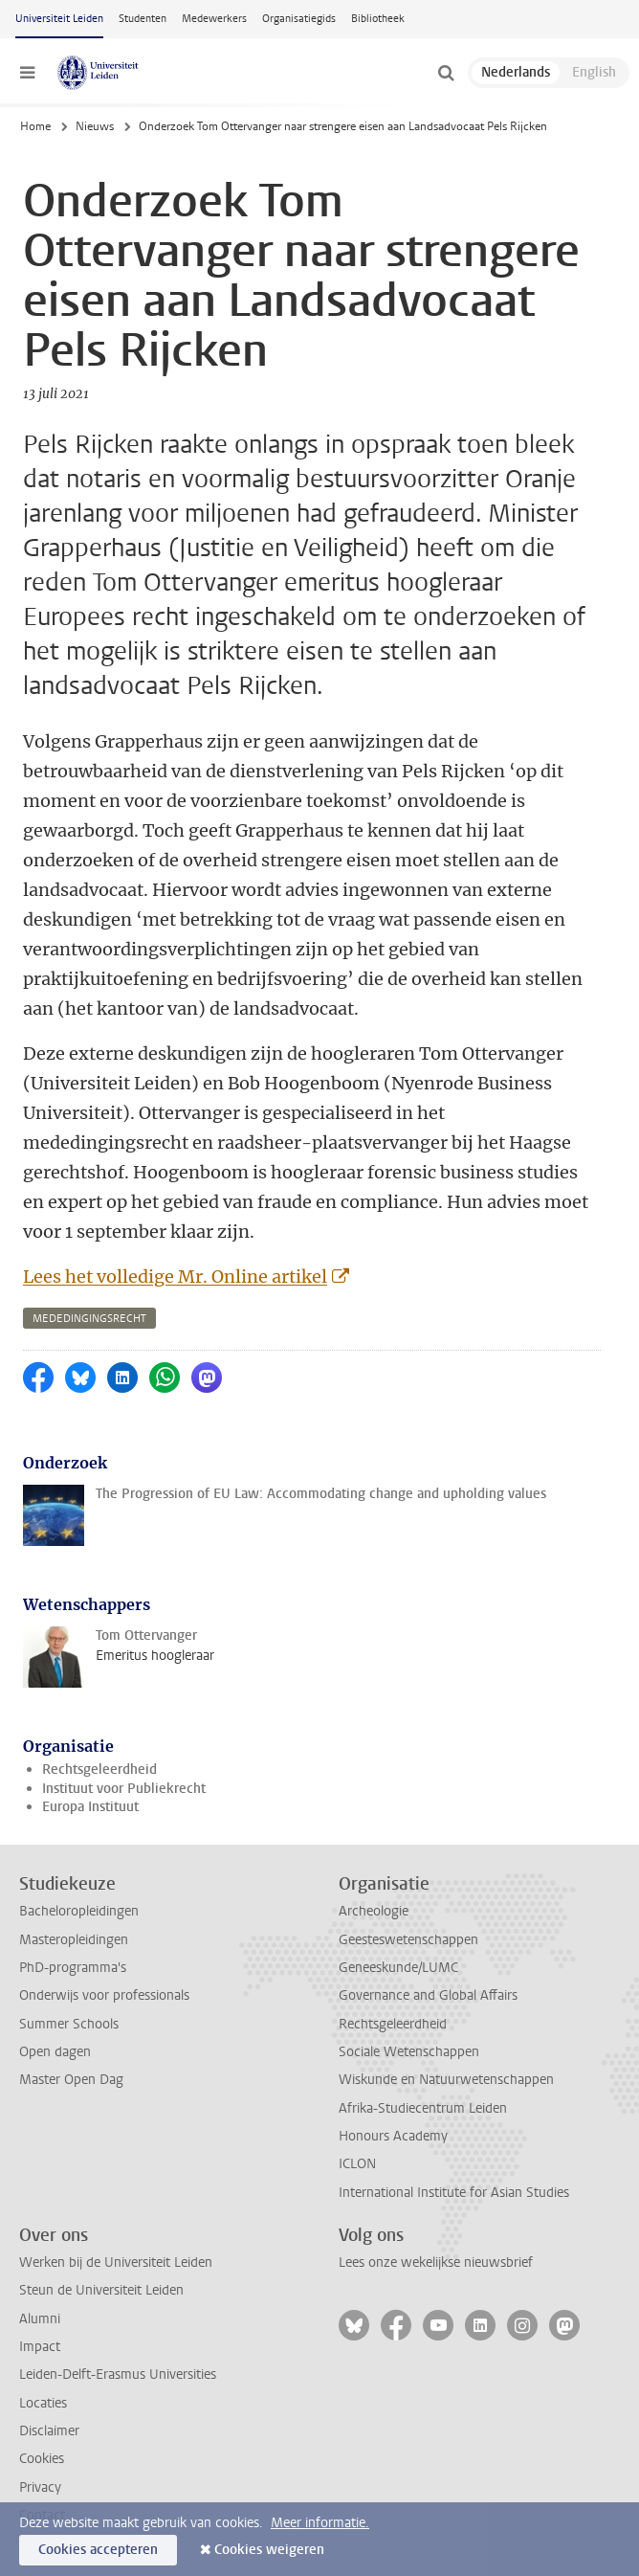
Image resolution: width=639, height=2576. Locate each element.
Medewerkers (214, 18)
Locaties (43, 2403)
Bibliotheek (378, 18)
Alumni (39, 2319)
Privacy (40, 2487)
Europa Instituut (90, 1807)
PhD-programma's (72, 1968)
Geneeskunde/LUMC (398, 1968)
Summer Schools (69, 2024)
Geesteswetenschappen (408, 1940)
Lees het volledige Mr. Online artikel (175, 1277)
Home (35, 126)
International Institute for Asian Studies (454, 2193)
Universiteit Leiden (59, 18)
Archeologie (373, 1911)
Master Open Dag (71, 2080)
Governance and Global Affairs (428, 1995)
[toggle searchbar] (445, 72)
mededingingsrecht (89, 1318)
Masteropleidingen (73, 1940)
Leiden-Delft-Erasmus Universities (117, 2374)
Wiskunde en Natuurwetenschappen (446, 2080)
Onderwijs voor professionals (104, 1995)
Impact (39, 2347)
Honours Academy (393, 2136)
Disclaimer (49, 2431)
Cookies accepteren (98, 2550)
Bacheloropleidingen (79, 1911)
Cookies (41, 2459)
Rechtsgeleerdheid (99, 1769)
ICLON (357, 2164)
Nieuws (95, 126)
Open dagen (55, 2052)
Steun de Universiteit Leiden (101, 2290)
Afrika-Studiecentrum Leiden (423, 2108)
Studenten (142, 18)
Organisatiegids (299, 18)
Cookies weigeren (269, 2550)
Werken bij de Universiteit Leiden (115, 2262)
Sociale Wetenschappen (409, 2052)
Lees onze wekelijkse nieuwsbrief (436, 2262)
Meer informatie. (320, 2523)
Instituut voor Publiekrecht (124, 1789)
